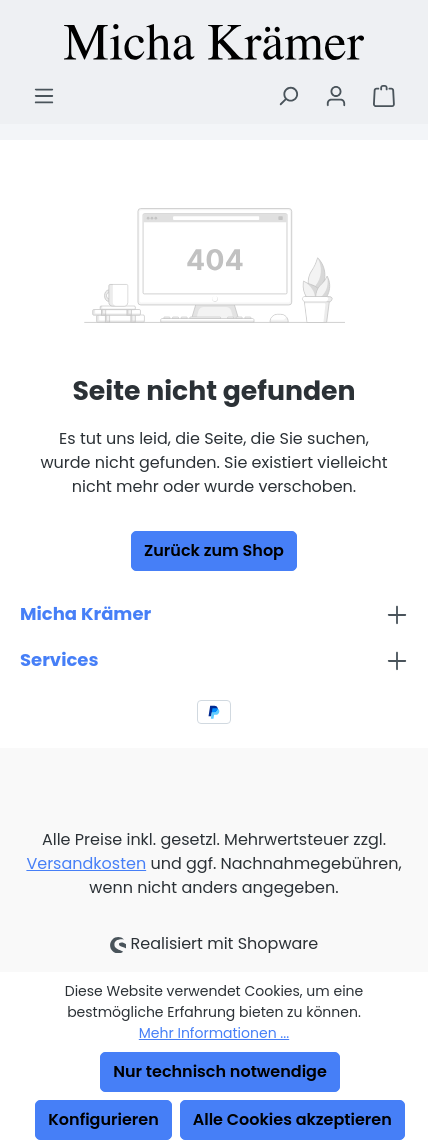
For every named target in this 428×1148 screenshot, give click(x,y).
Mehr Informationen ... (214, 1033)
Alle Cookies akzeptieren (292, 1119)
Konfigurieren (103, 1119)
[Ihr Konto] (336, 96)
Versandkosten (86, 863)
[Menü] (44, 96)
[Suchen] (288, 96)
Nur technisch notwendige (220, 1071)
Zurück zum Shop (214, 550)
